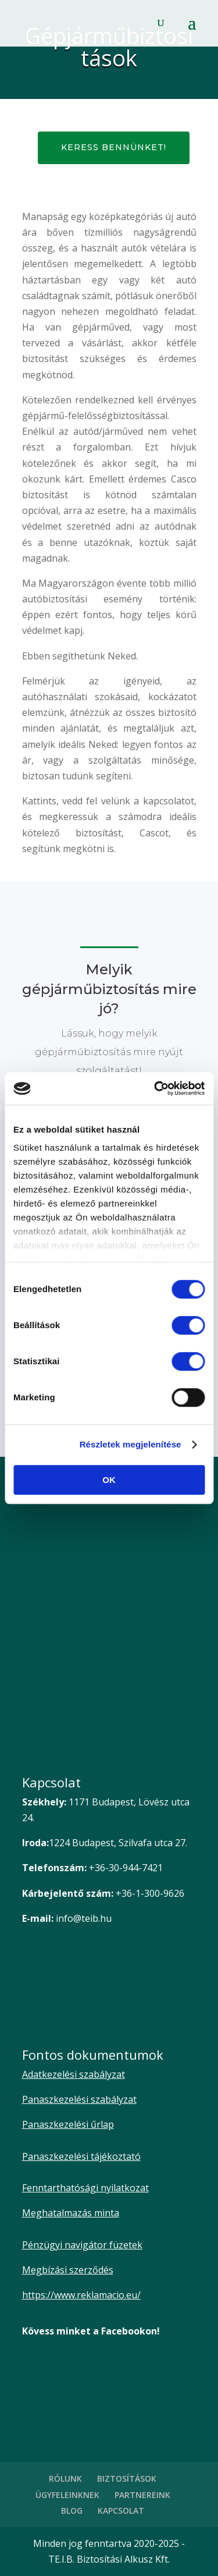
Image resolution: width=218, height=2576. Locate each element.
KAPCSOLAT (121, 2510)
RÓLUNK (65, 2478)
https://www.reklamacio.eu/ (81, 2294)
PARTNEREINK (142, 2494)
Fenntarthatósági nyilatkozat (85, 2187)
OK (109, 1480)
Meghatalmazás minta (70, 2212)
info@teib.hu (84, 1918)
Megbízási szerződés (67, 2269)
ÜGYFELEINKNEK (67, 2494)
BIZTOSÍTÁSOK (126, 2478)
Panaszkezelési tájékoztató (81, 2156)
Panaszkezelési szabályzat (79, 2099)
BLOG (72, 2510)
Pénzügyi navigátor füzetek (82, 2244)
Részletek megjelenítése (130, 1444)
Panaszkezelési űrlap (68, 2124)
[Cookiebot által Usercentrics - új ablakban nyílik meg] (155, 1088)
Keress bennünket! (113, 147)
